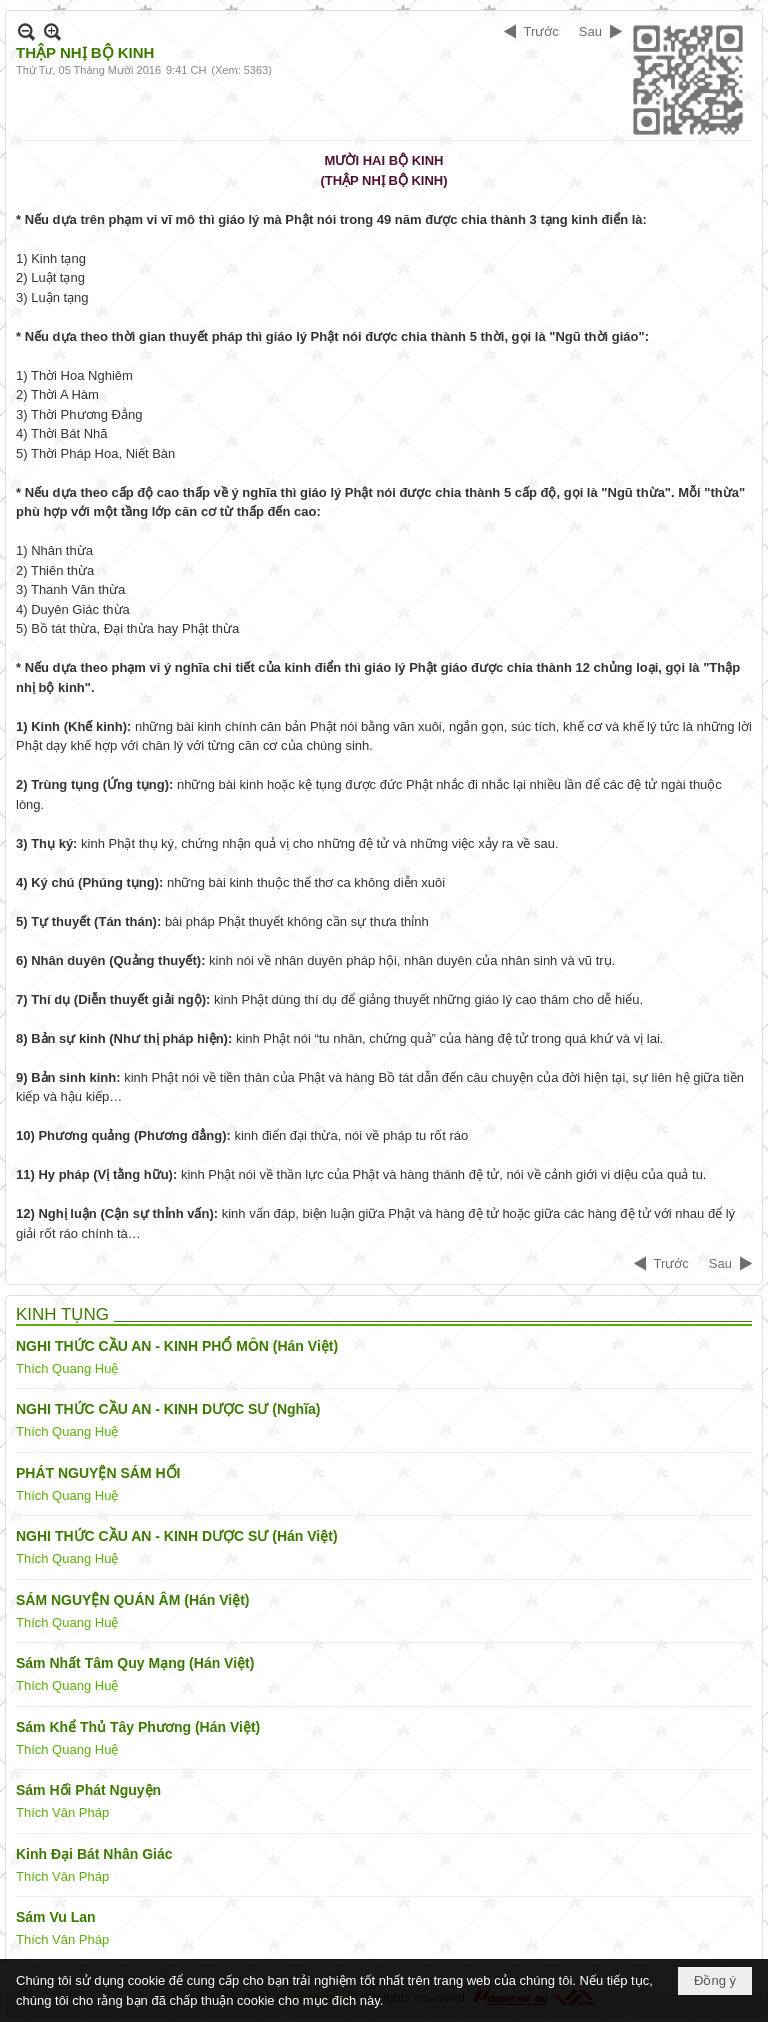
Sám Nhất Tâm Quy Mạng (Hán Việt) (135, 1663)
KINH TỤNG (62, 1314)
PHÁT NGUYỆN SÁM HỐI (98, 1473)
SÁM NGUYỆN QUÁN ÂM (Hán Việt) (133, 1600)
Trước (541, 31)
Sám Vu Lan (56, 1917)
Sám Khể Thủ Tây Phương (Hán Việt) (138, 1727)
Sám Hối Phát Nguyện (88, 1790)
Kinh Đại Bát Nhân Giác (94, 1854)
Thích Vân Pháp (62, 1812)
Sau (590, 31)
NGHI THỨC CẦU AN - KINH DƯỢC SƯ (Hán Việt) (177, 1536)
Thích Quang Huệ (67, 1368)
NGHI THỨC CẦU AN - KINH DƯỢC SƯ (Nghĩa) (168, 1409)
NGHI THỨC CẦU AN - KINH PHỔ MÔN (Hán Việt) (177, 1346)
